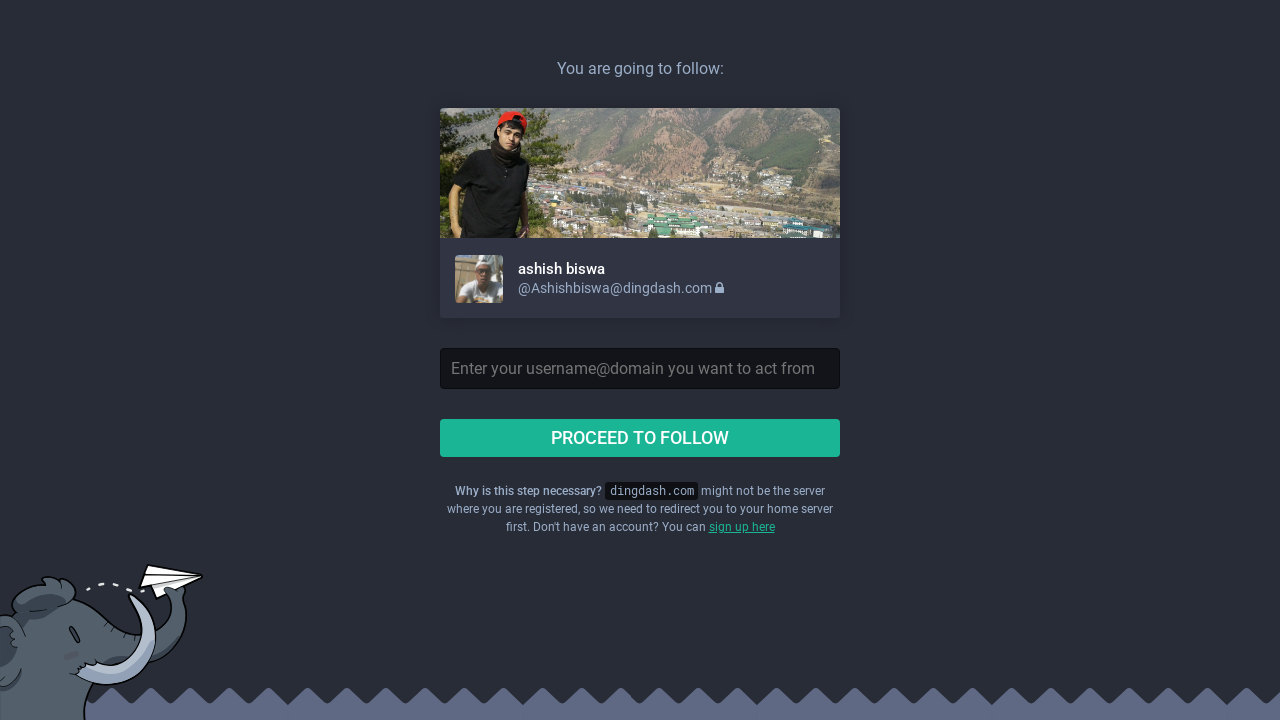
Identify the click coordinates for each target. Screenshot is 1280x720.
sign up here (742, 527)
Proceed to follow (640, 437)
